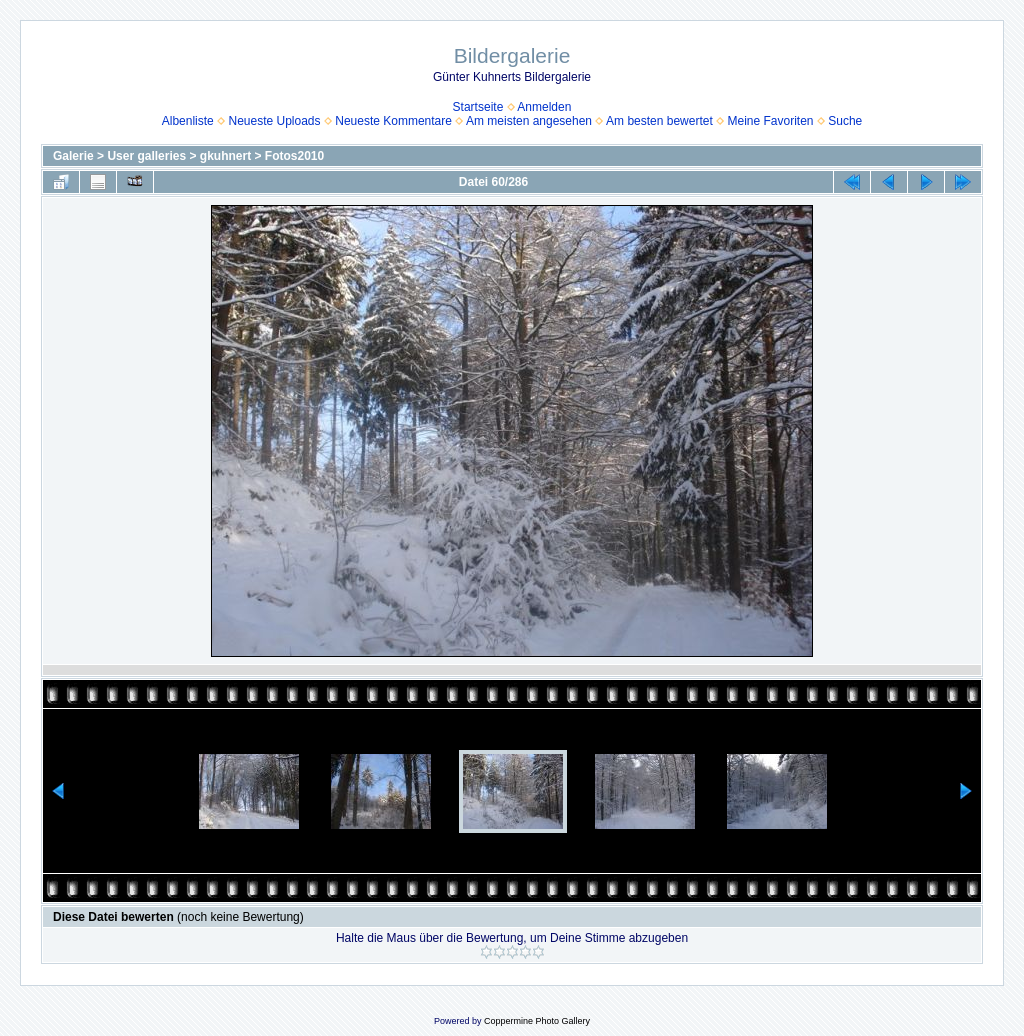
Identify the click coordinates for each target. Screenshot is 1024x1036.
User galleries (146, 156)
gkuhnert (225, 156)
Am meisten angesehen (529, 121)
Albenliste (188, 121)
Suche (845, 121)
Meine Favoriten (770, 121)
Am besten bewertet (659, 121)
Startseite (478, 107)
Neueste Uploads (274, 121)
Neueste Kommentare (393, 121)
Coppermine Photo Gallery (537, 1021)
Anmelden (544, 107)
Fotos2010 (294, 156)
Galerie (73, 156)
